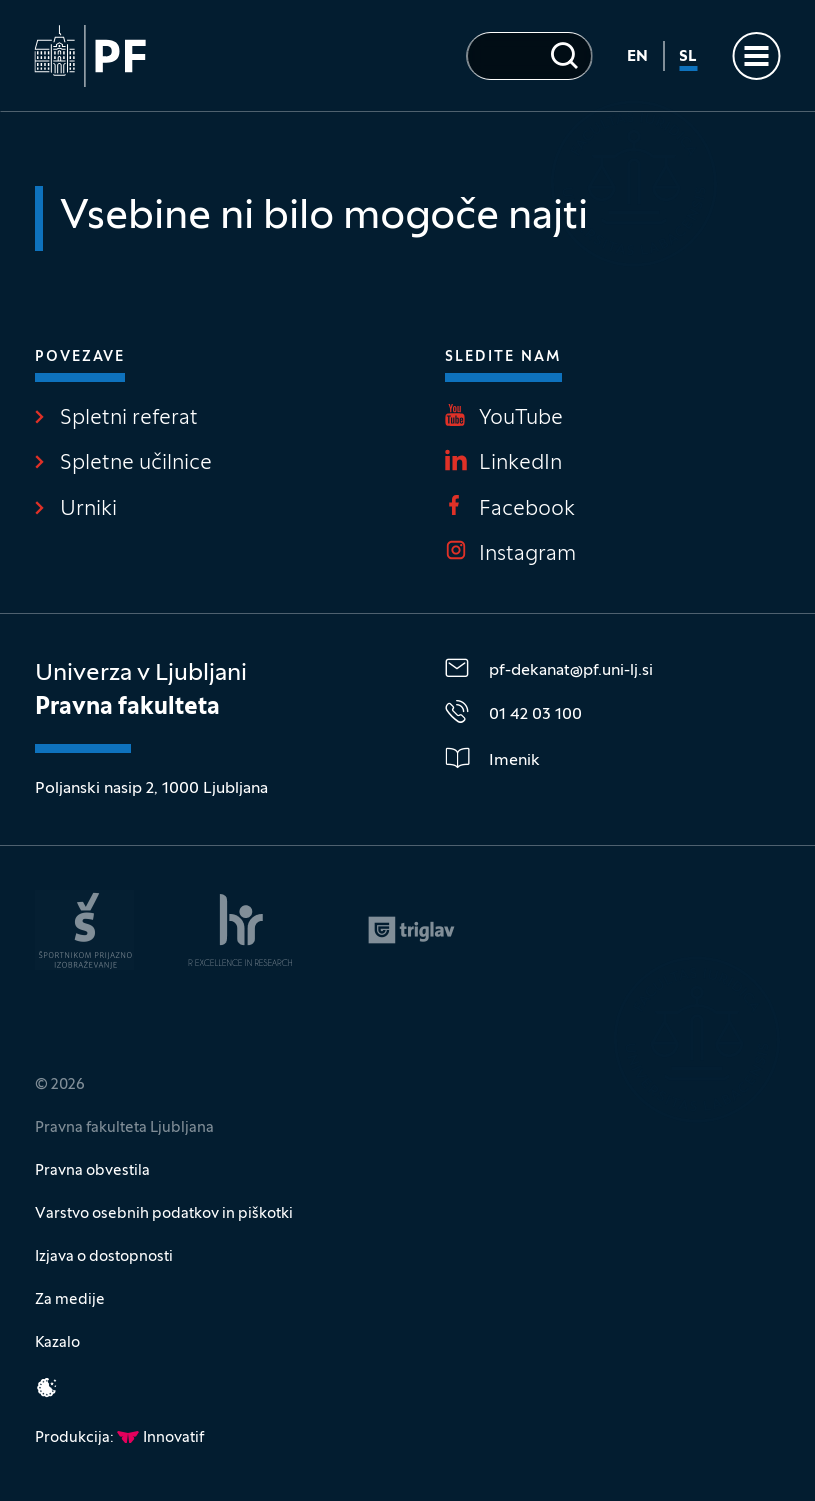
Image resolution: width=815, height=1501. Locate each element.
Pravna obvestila (92, 1171)
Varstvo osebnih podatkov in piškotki (164, 1214)
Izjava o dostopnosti (104, 1257)
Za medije (70, 1300)
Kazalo (57, 1343)
